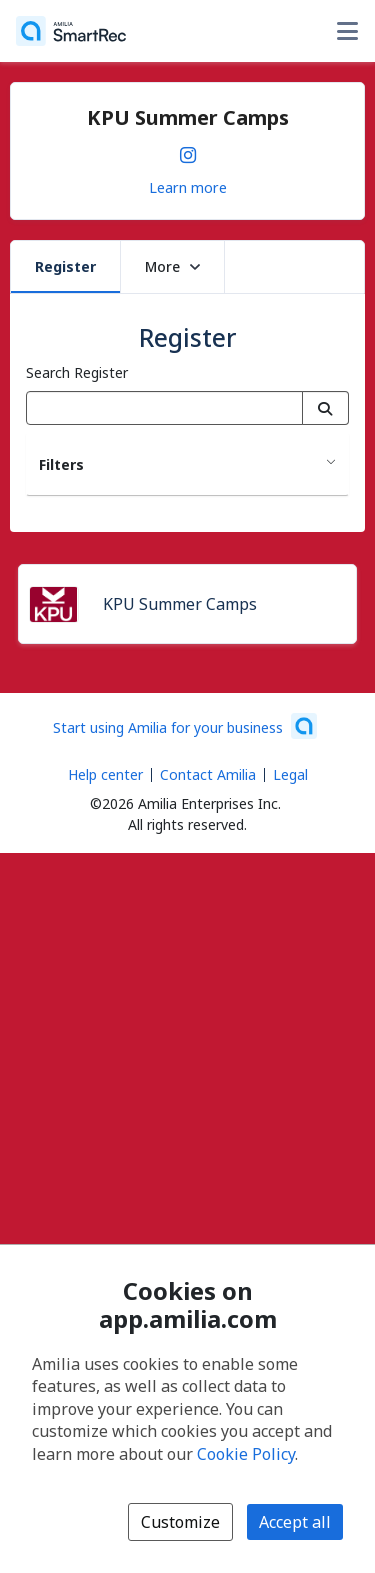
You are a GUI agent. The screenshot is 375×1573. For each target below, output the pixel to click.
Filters (61, 464)
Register (65, 266)
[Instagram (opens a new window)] (188, 151)
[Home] (71, 31)
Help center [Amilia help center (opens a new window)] (105, 774)
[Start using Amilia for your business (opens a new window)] (185, 726)
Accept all (295, 1522)
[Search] (325, 408)
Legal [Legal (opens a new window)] (290, 774)
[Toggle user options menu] (347, 31)
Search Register (77, 372)
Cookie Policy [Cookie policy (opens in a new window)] (246, 1454)
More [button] (172, 266)
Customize (180, 1522)
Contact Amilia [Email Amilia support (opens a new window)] (208, 774)
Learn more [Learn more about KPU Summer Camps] (188, 187)
